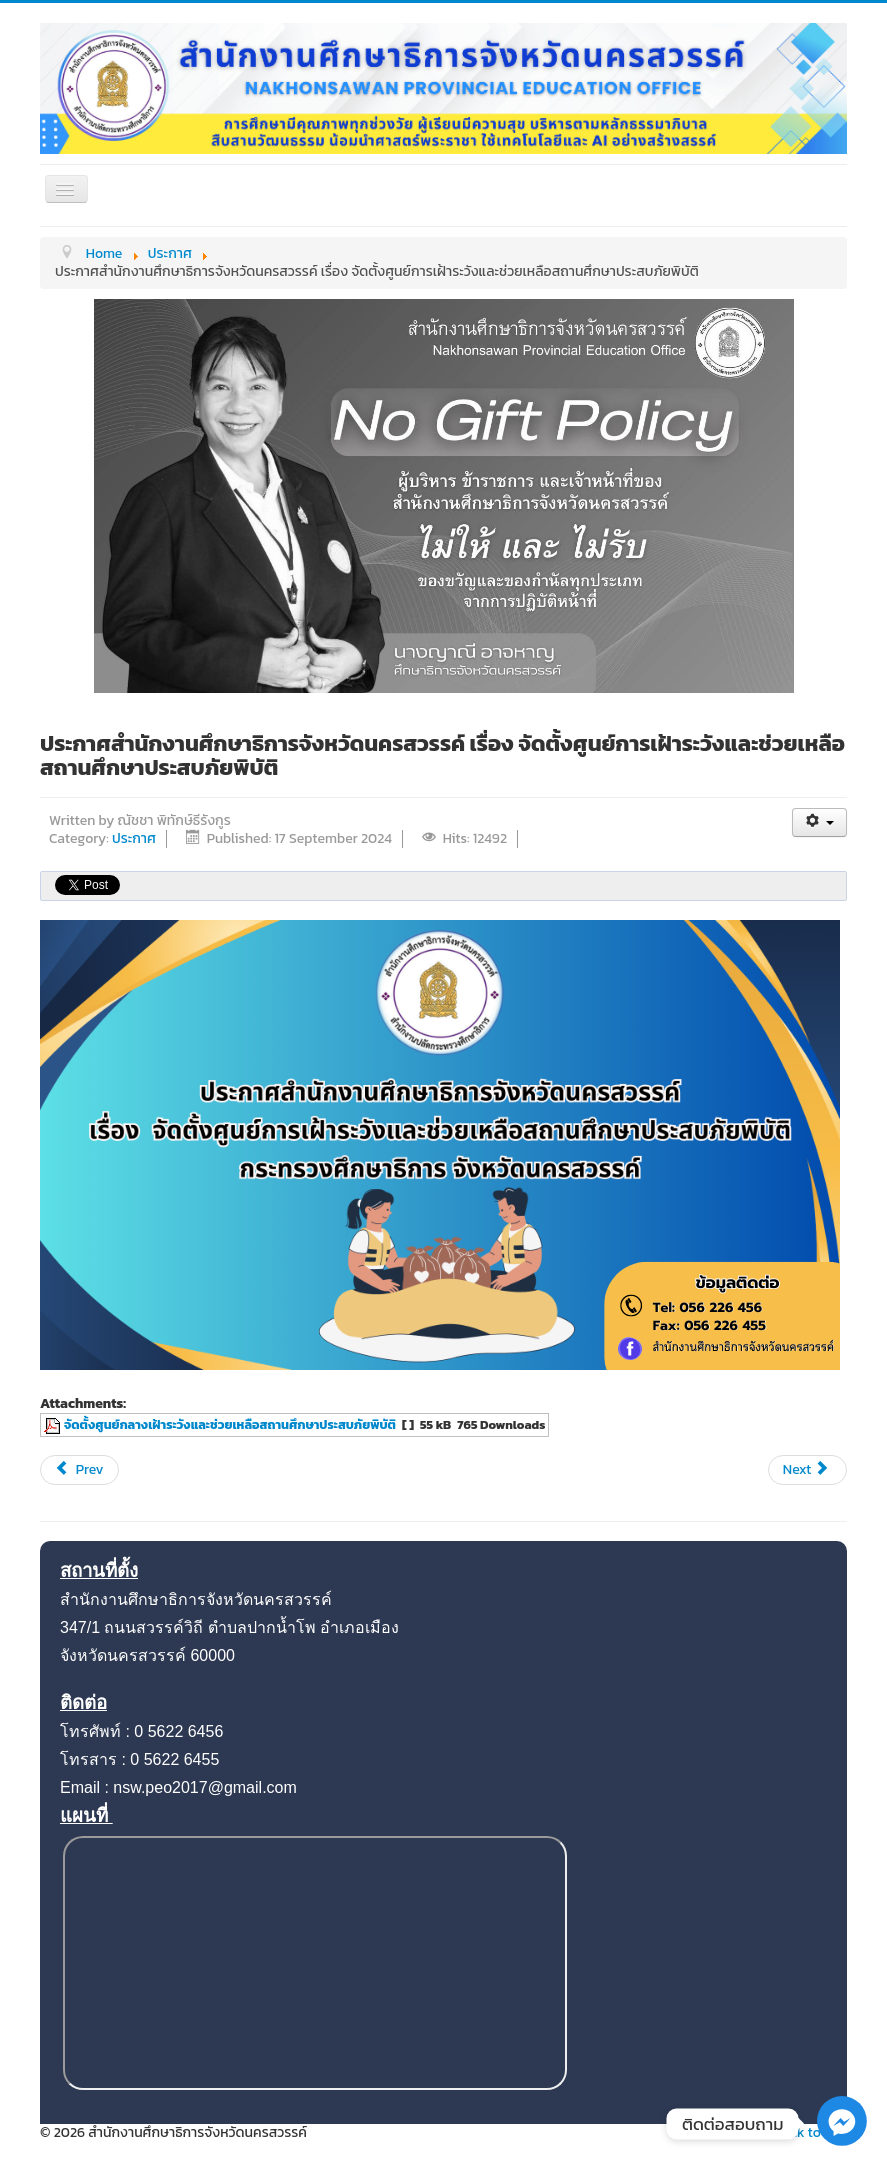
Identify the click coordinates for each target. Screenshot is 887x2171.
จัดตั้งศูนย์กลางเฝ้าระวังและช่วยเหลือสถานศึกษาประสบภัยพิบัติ (230, 1424)
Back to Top (810, 2132)
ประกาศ (134, 838)
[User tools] (819, 822)
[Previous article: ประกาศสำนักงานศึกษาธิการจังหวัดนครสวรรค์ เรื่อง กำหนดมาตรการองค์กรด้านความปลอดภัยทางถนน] (79, 1470)
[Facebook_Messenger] (842, 2141)
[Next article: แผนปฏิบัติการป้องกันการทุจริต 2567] (807, 1470)
